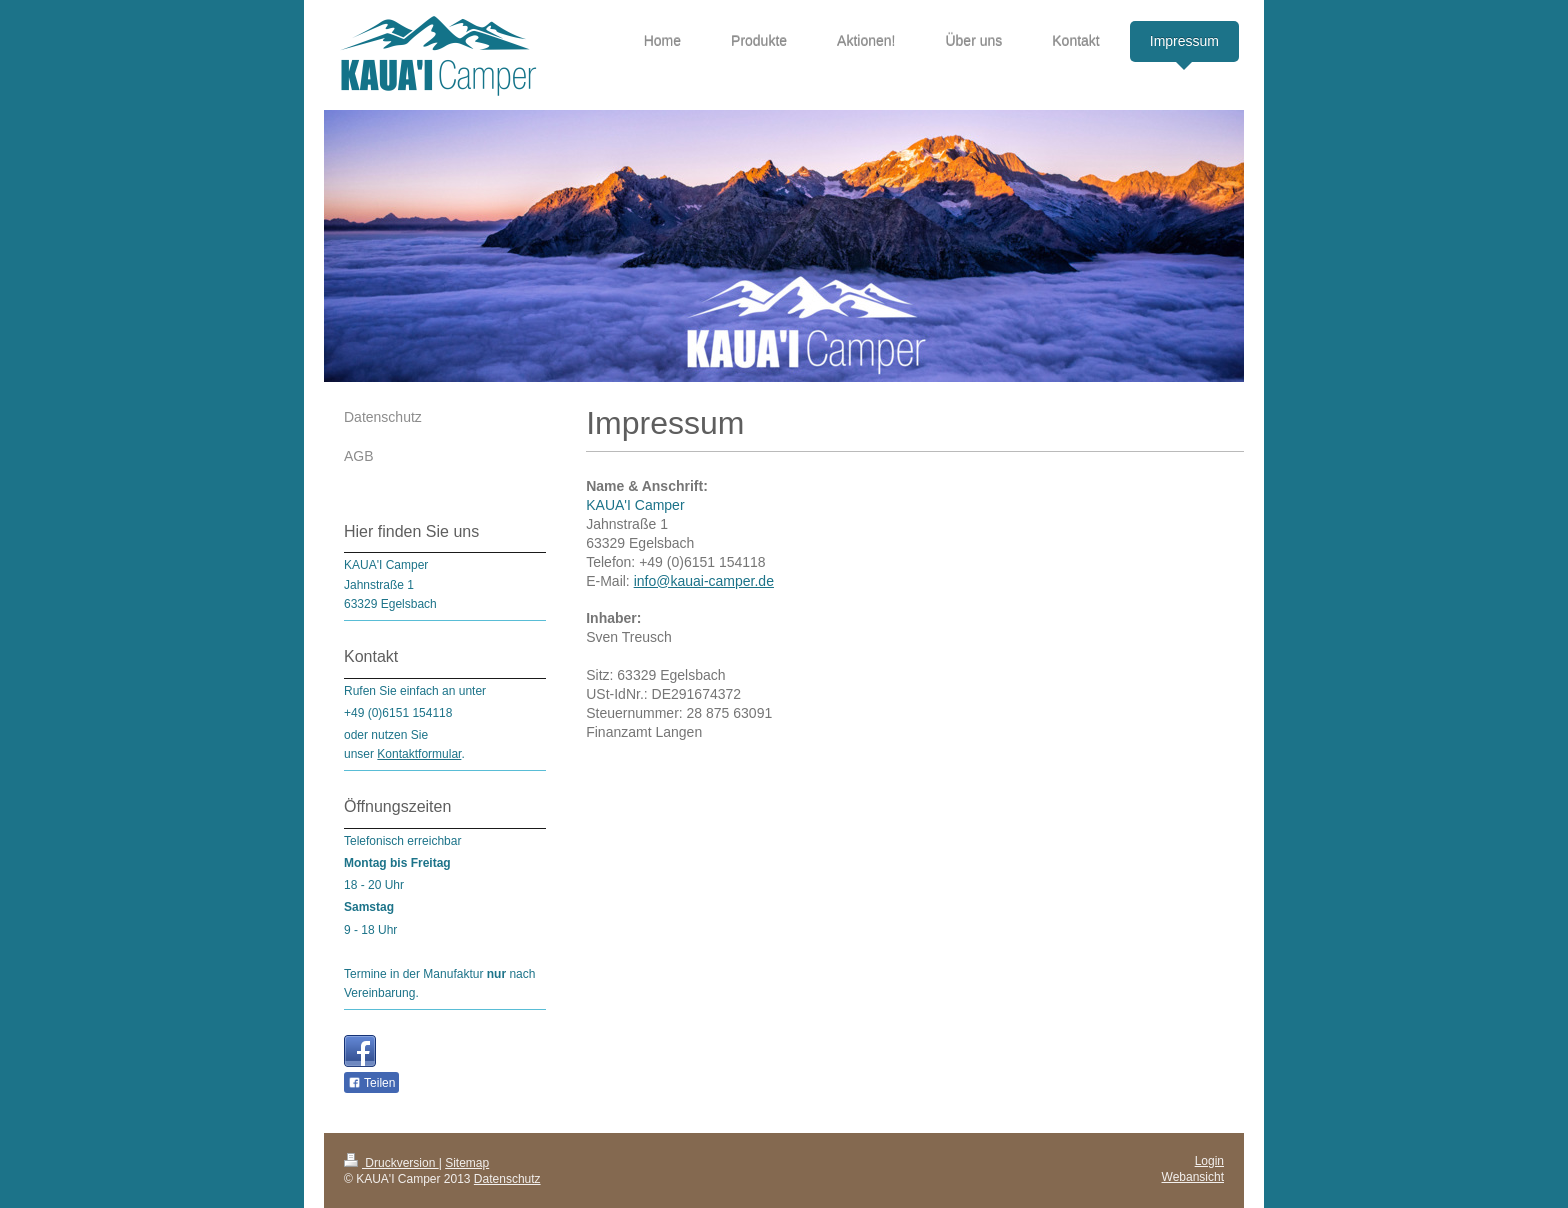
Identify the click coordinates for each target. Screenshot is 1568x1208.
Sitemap (467, 1163)
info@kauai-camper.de (704, 581)
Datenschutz (507, 1179)
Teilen (371, 1083)
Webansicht (1193, 1177)
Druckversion (391, 1163)
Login (1209, 1161)
